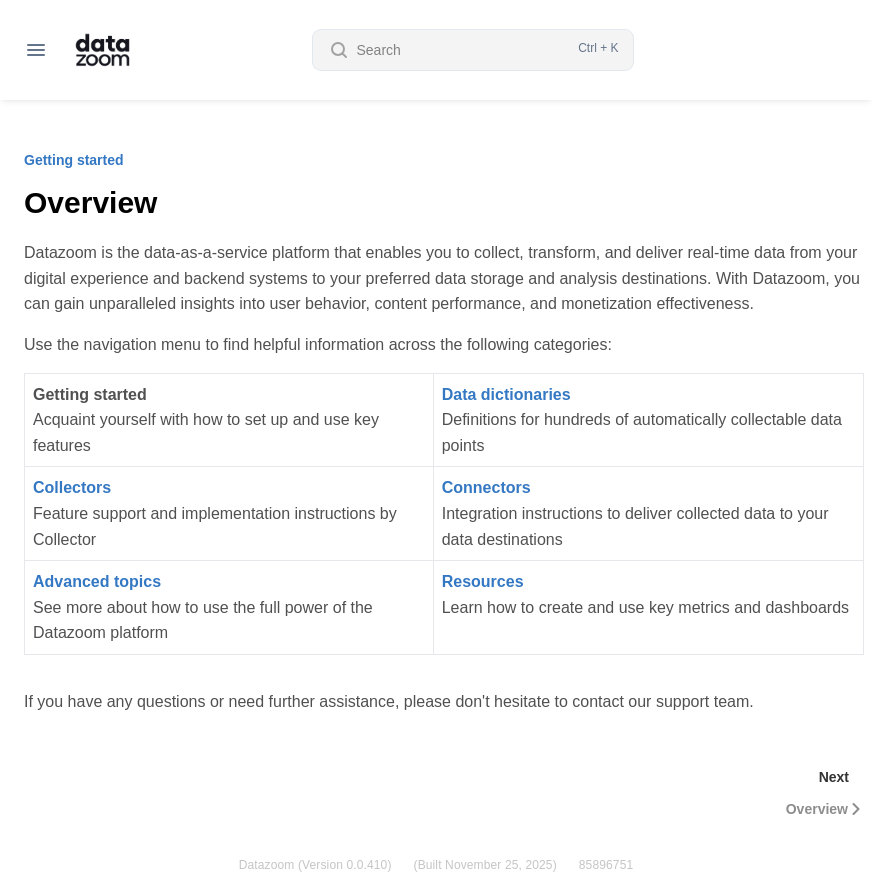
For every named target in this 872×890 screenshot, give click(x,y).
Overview (825, 809)
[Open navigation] (36, 50)
